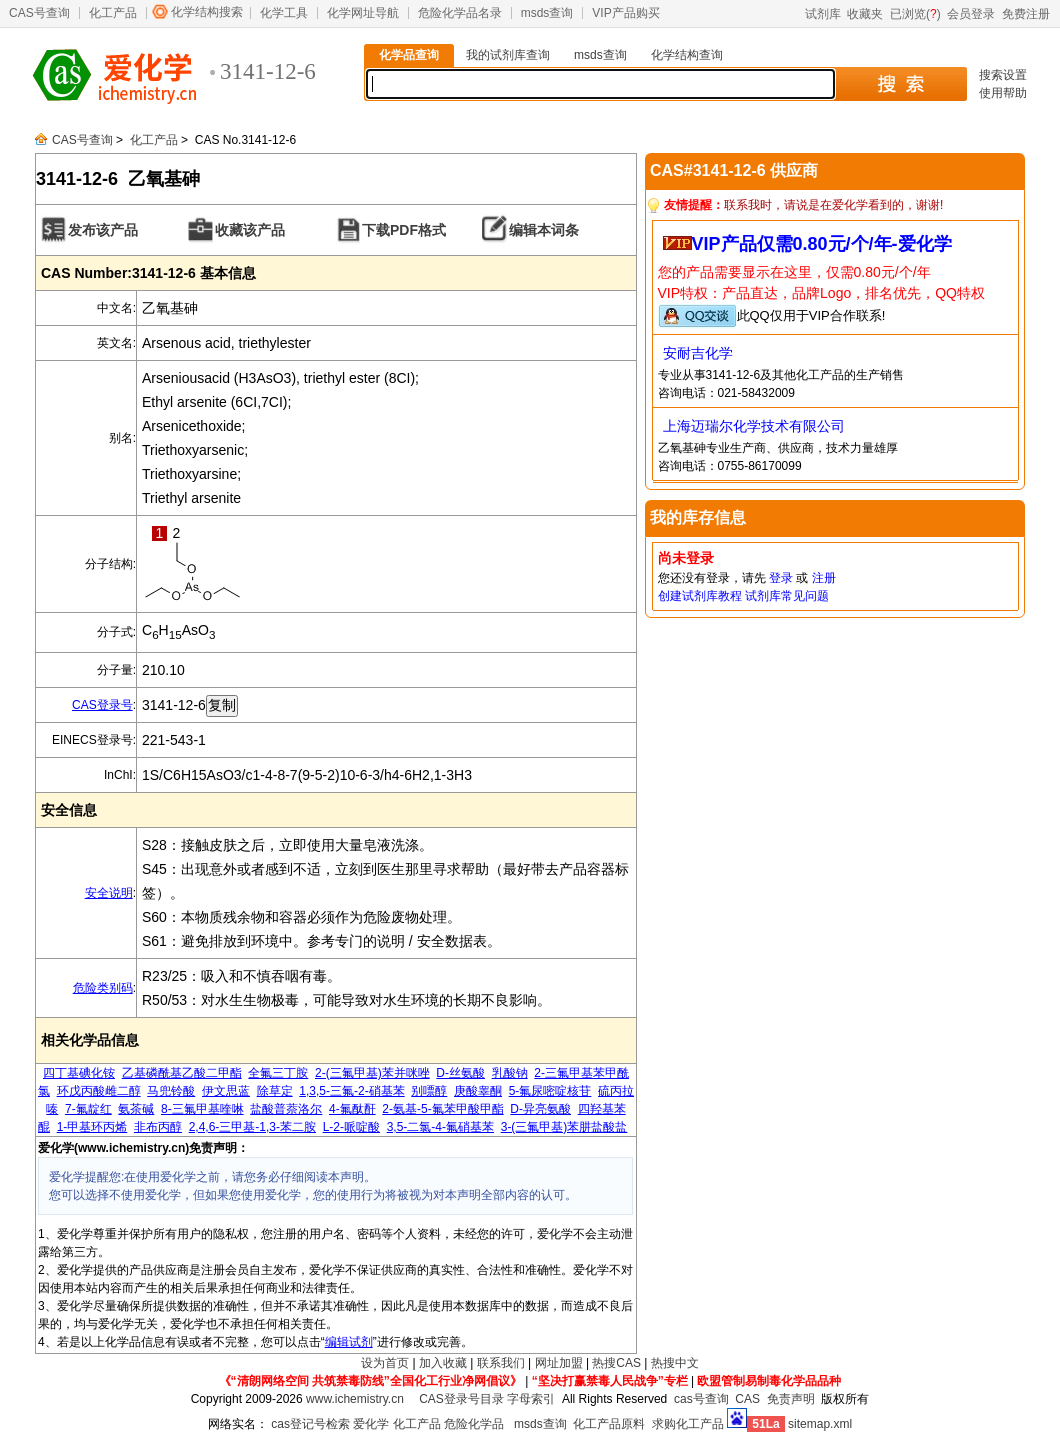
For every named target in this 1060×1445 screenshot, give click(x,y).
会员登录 (971, 14)
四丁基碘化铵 (79, 1073)
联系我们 (501, 1363)
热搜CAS (616, 1363)
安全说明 (109, 893)
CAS (747, 1399)
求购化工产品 (688, 1424)
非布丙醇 (158, 1127)
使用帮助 (1003, 93)
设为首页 (385, 1363)
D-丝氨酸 (460, 1073)
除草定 (275, 1091)
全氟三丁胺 (278, 1073)
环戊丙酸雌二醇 (99, 1091)
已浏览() (915, 14)
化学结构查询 (687, 55)
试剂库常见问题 (787, 596)
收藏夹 (865, 14)
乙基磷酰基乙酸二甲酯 (182, 1073)
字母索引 (531, 1399)
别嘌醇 (429, 1091)
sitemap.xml (820, 1424)
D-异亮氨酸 (540, 1109)
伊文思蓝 (226, 1091)
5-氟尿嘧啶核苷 (550, 1091)
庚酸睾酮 (478, 1091)
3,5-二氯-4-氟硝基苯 (440, 1127)
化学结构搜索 (207, 12)
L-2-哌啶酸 (351, 1127)
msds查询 (547, 13)
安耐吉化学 (698, 353)
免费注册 (1026, 14)
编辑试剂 (349, 1342)
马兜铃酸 (171, 1091)
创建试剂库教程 (700, 596)
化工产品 (113, 13)
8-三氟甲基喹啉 (202, 1109)
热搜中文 (675, 1363)
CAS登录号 (102, 705)
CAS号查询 (39, 13)
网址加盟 (559, 1363)
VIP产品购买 (625, 13)
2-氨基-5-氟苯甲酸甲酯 (442, 1109)
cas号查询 (701, 1399)
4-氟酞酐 (352, 1109)
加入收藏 (443, 1363)
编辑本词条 (544, 230)
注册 (824, 578)
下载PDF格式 (404, 230)
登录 (781, 578)
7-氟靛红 (88, 1109)
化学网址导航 (363, 13)
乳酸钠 (510, 1073)
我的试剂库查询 (508, 55)
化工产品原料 (609, 1424)
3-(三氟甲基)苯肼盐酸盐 (564, 1127)
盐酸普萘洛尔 (286, 1109)
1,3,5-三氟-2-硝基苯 (351, 1091)
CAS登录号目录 (461, 1399)
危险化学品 (474, 1424)
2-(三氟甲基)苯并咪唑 (372, 1073)
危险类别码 (103, 988)
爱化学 (371, 1424)
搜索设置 (1003, 75)
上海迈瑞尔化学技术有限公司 (754, 426)
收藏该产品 (250, 230)
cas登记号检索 (310, 1424)
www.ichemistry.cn (355, 1399)
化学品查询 (409, 55)
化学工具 (284, 13)
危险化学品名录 (460, 13)
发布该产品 (103, 230)
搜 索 (900, 84)
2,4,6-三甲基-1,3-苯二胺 (252, 1127)
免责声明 (791, 1399)
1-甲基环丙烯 (92, 1127)
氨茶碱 (136, 1109)
